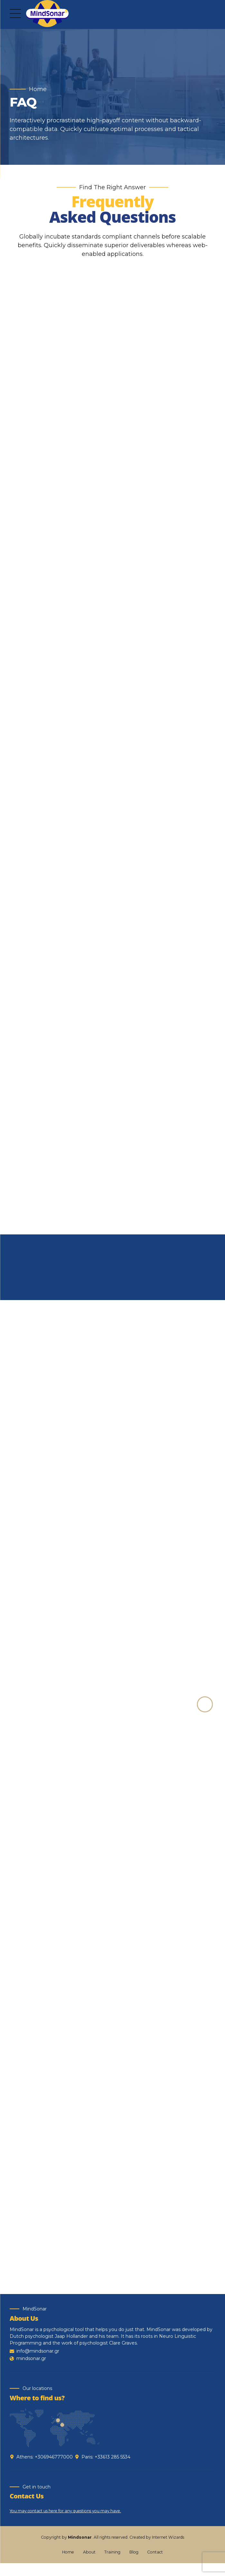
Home (38, 89)
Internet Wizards (168, 2550)
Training (112, 2564)
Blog (133, 2564)
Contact (155, 2564)
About (89, 2564)
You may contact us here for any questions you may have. (65, 2523)
